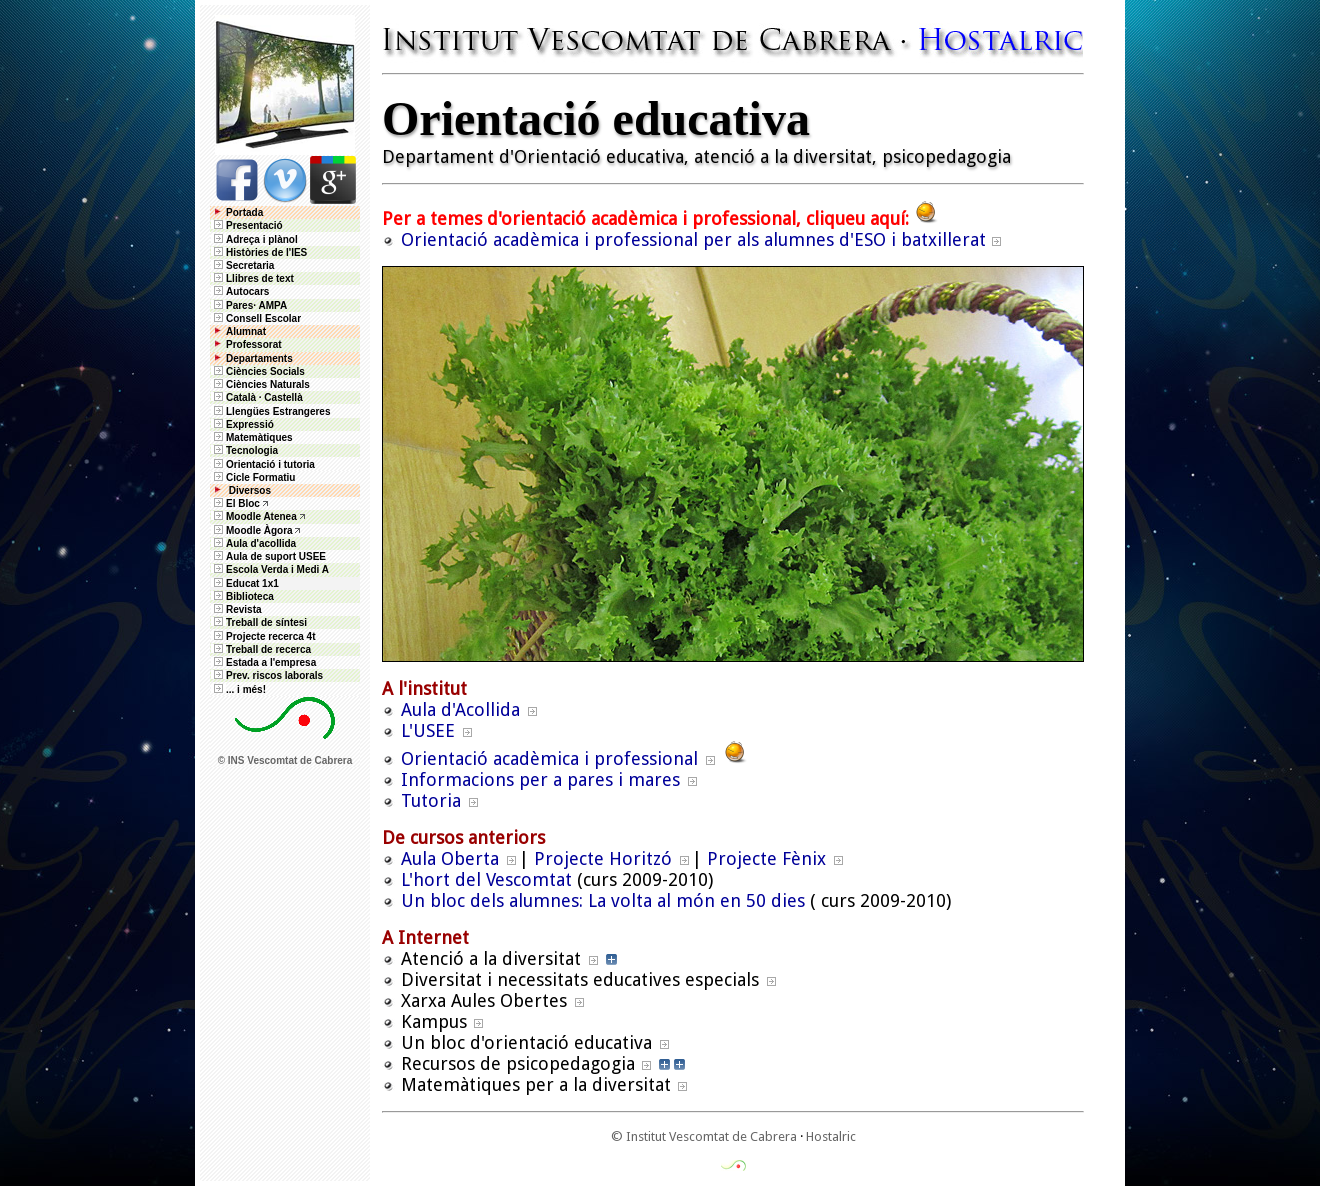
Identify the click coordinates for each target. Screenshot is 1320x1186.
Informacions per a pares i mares (540, 779)
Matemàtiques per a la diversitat (536, 1084)
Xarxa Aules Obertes (484, 1000)
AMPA (272, 305)
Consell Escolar (256, 318)
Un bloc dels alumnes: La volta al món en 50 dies (603, 900)
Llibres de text (252, 278)
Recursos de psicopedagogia (518, 1063)
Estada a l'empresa (263, 662)
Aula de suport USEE (268, 556)
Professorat (246, 344)
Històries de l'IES (259, 252)
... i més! (238, 689)
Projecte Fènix (766, 858)
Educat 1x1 (245, 583)
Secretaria (242, 265)
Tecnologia (244, 450)
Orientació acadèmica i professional (549, 758)
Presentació (247, 225)
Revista (236, 609)
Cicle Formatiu (253, 477)
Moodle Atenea (261, 516)
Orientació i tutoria (263, 464)
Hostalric (831, 1136)
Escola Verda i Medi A (270, 569)
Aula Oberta (450, 858)
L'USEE (428, 730)
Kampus (434, 1021)
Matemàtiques (252, 437)
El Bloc (235, 503)
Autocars (247, 291)
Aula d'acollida (253, 543)
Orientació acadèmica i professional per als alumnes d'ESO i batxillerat (693, 239)
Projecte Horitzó (603, 858)
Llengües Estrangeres (270, 411)
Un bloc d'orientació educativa (526, 1042)
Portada (237, 212)
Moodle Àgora (259, 530)
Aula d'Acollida (460, 709)
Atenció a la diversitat (491, 958)
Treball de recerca (261, 649)
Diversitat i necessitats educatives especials (580, 979)
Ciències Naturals (260, 384)
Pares (239, 305)
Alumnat (246, 331)
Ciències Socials (258, 371)
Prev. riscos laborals (267, 675)
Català (241, 397)
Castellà (283, 397)
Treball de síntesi (259, 622)
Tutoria (431, 800)
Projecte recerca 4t (263, 636)
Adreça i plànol (254, 239)
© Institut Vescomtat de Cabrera (704, 1136)
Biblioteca (242, 596)
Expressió (242, 424)
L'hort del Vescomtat (486, 879)
